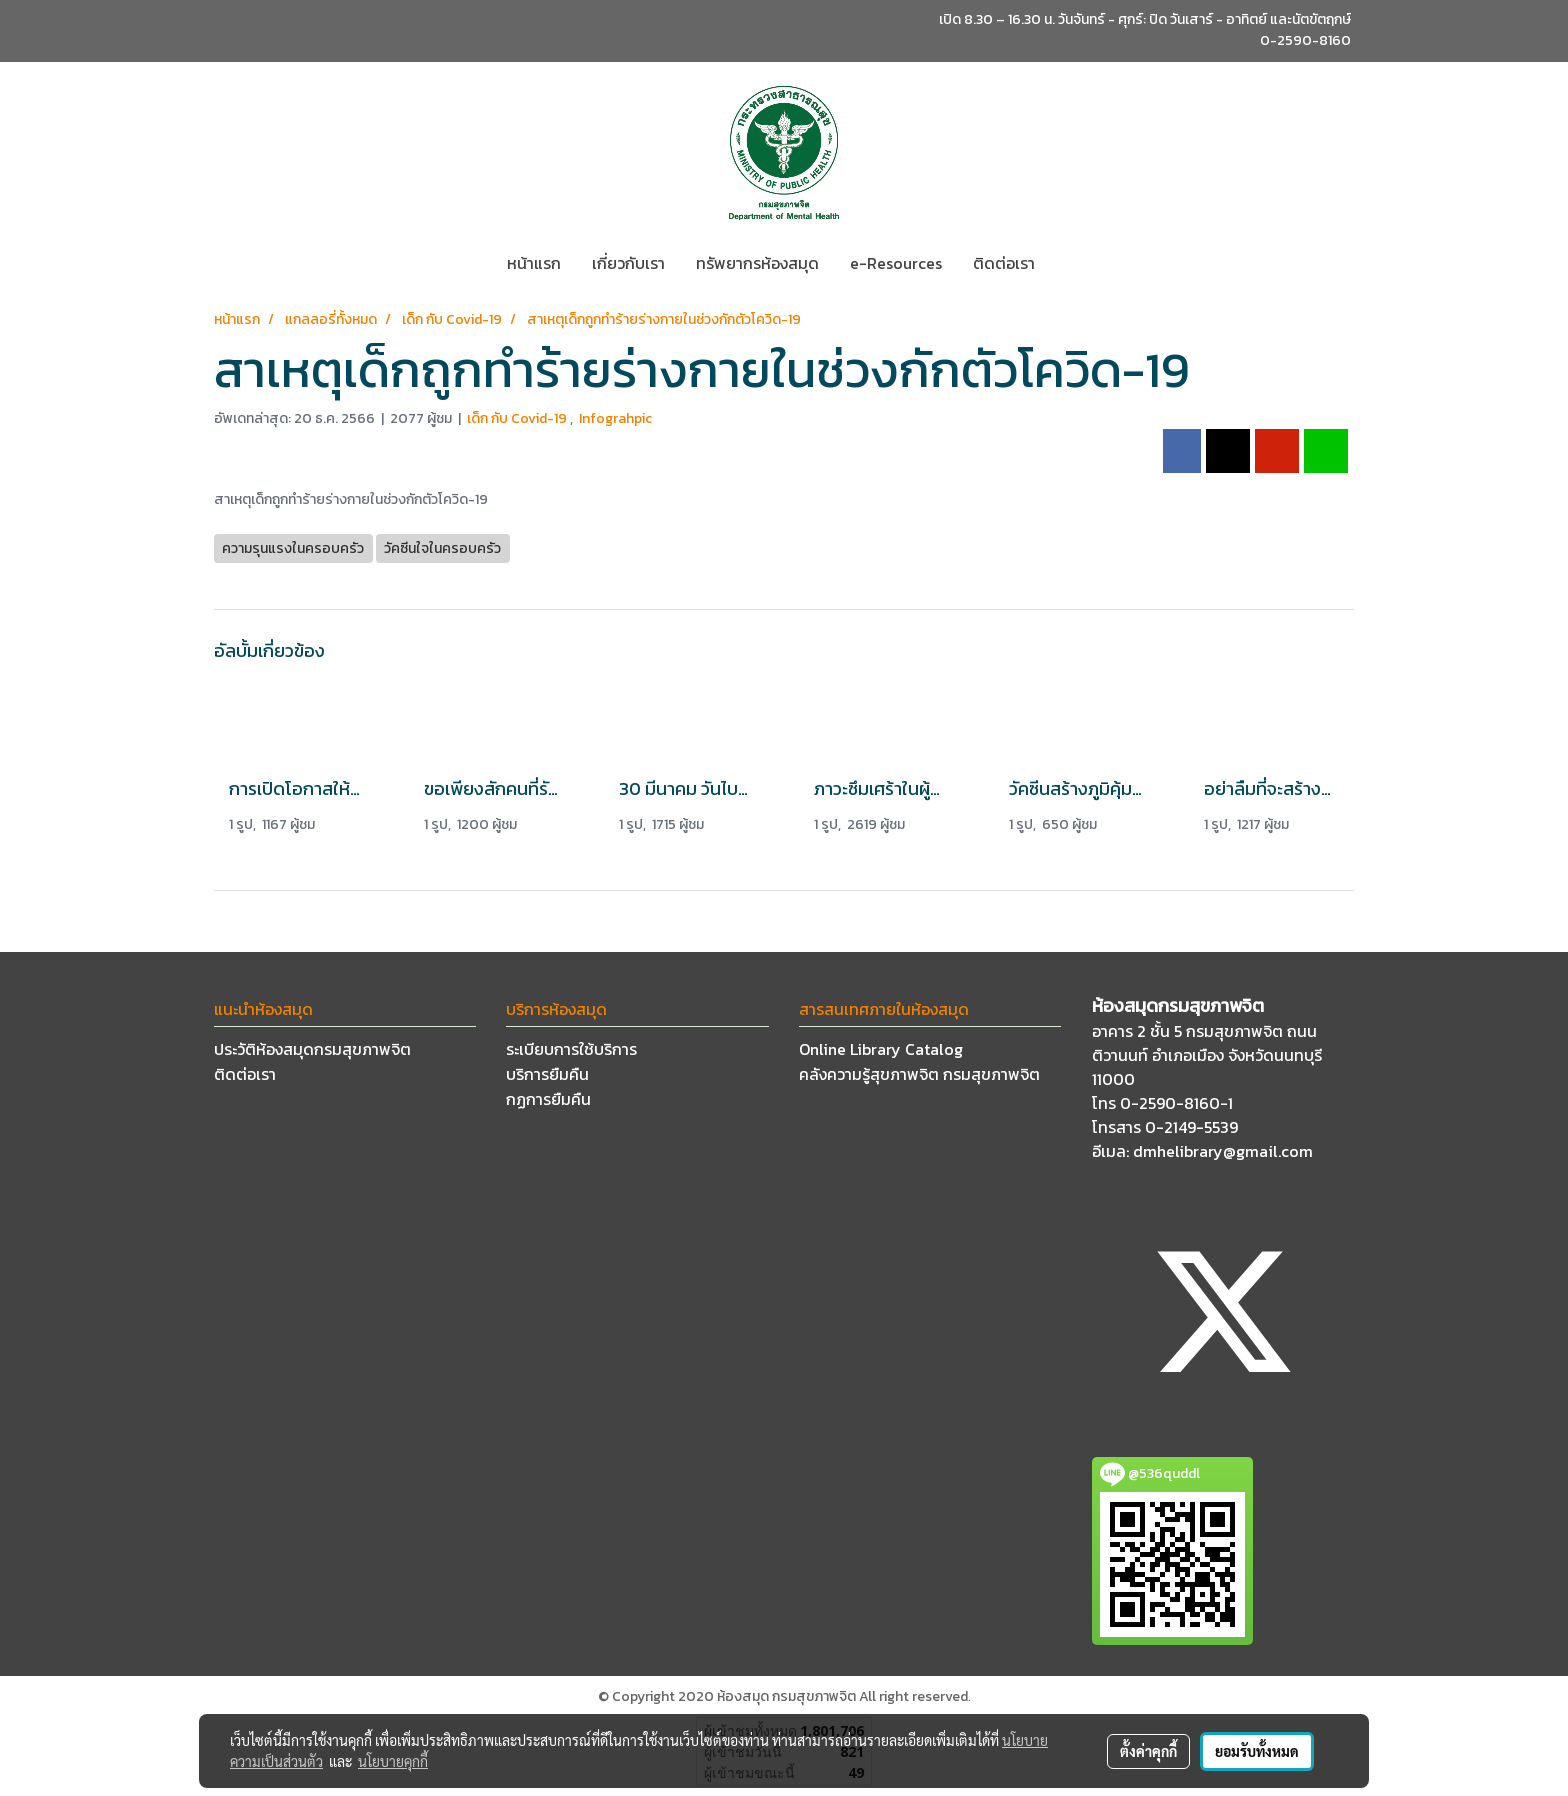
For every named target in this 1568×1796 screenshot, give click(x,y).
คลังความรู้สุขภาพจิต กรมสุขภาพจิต (919, 1074)
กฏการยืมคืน (548, 1099)
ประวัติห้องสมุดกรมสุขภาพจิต (312, 1049)
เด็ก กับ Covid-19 (518, 418)
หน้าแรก (534, 263)
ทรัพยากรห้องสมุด (757, 263)
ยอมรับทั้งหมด (1257, 1751)
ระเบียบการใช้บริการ (571, 1049)
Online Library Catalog (881, 1049)
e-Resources (896, 263)
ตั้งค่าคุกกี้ (1148, 1751)
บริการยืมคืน (547, 1074)
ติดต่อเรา (1004, 263)
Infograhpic (615, 418)
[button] (1068, 263)
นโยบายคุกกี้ (393, 1761)
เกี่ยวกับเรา (628, 263)
